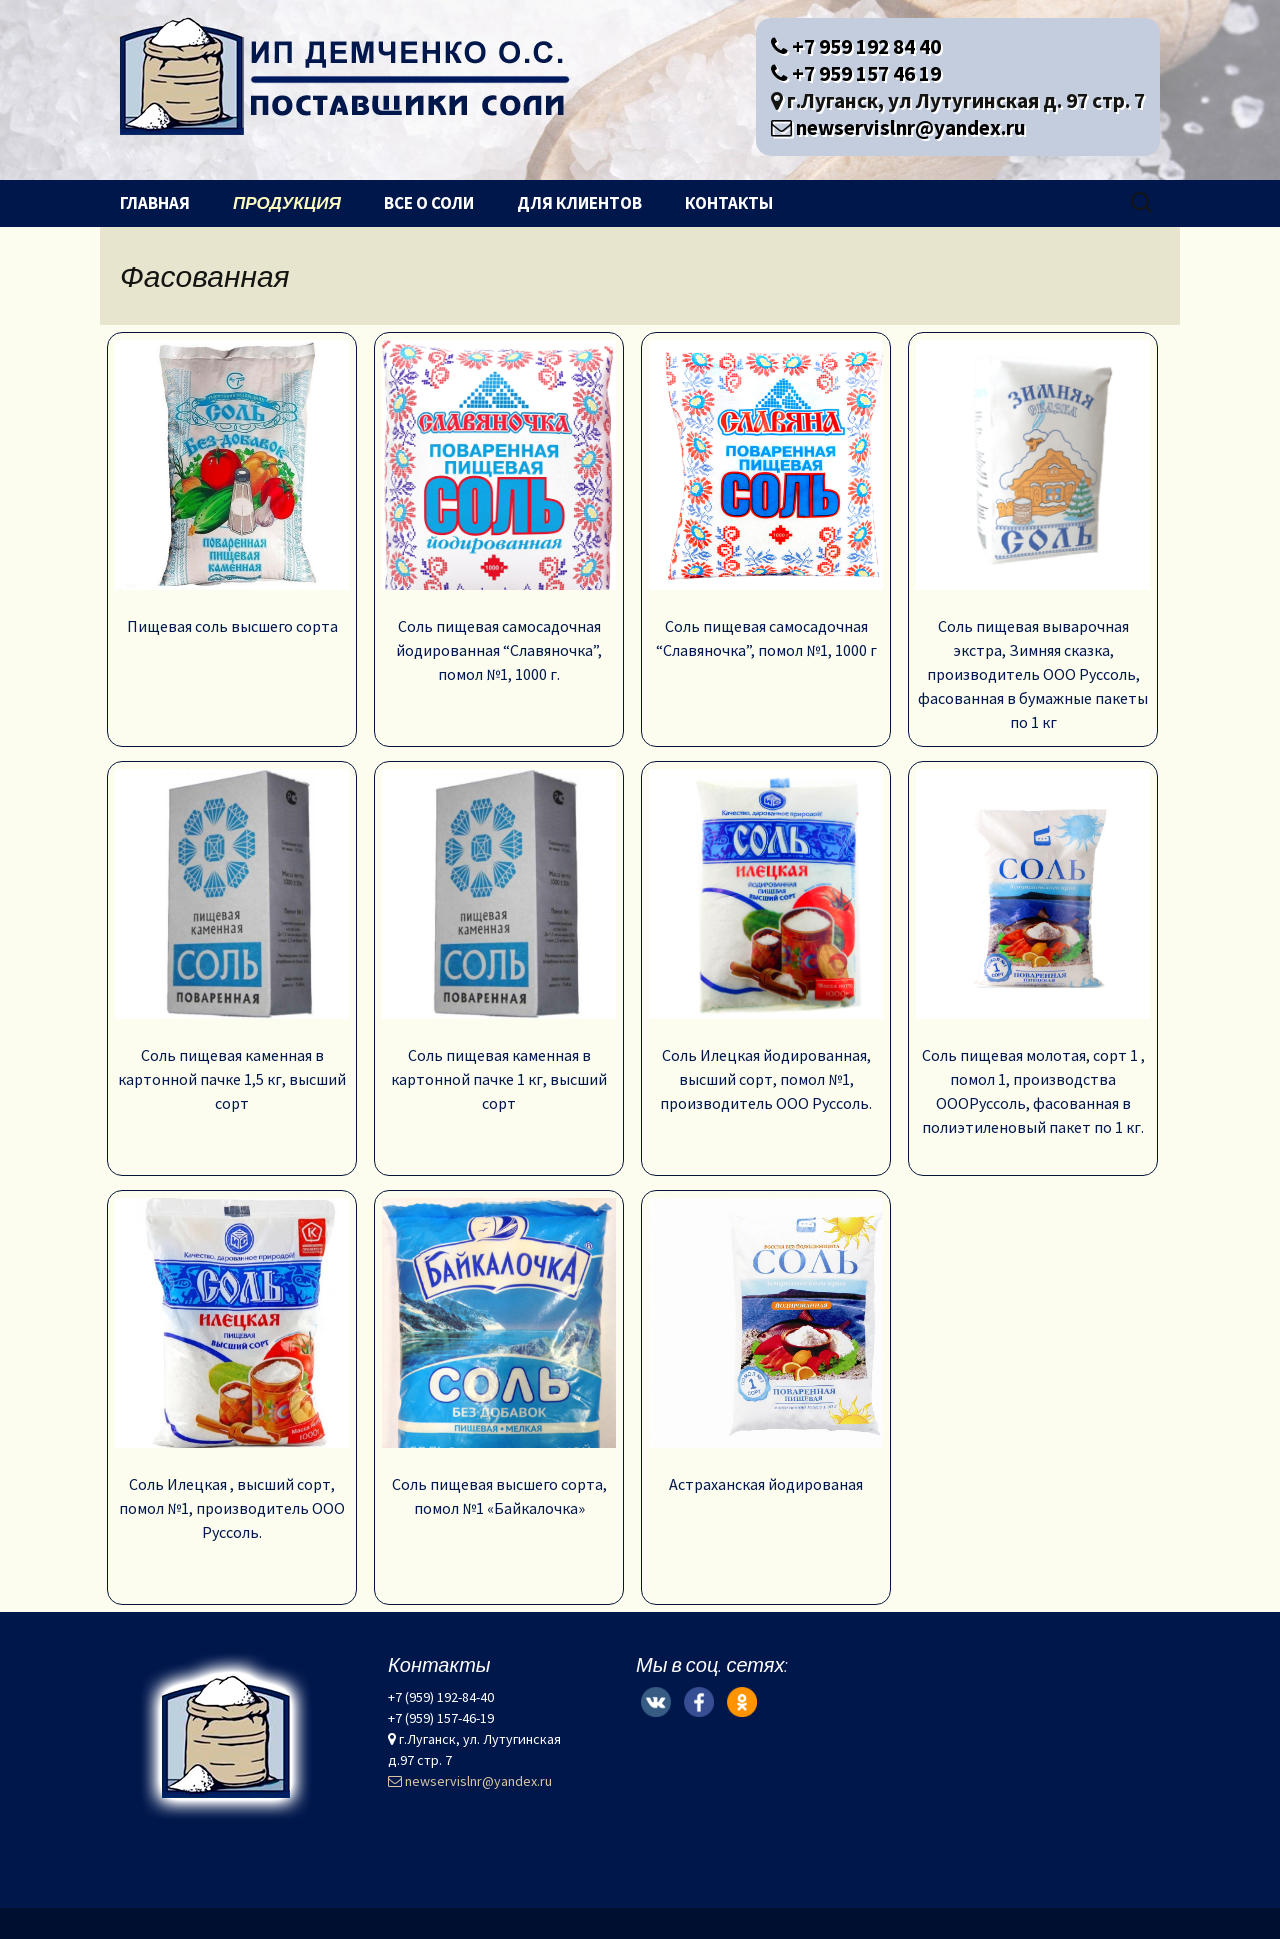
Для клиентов (579, 203)
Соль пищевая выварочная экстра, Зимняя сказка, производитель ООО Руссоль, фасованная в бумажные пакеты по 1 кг (1033, 536)
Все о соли (429, 203)
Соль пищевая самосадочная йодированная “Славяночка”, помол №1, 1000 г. (499, 512)
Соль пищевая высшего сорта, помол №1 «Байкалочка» (499, 1358)
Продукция (287, 203)
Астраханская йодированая (766, 1346)
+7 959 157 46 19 (856, 73)
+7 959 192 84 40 (856, 46)
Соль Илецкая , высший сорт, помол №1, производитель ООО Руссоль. (232, 1370)
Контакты (729, 203)
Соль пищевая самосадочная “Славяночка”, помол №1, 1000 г (766, 500)
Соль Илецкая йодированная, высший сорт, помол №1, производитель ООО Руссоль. (766, 941)
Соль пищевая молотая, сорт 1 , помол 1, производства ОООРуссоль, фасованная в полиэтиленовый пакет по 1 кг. (1033, 953)
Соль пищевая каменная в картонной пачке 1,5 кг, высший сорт (232, 941)
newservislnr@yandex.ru (898, 127)
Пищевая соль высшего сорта (232, 488)
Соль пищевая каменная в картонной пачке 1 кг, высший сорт (499, 941)
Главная (155, 203)
